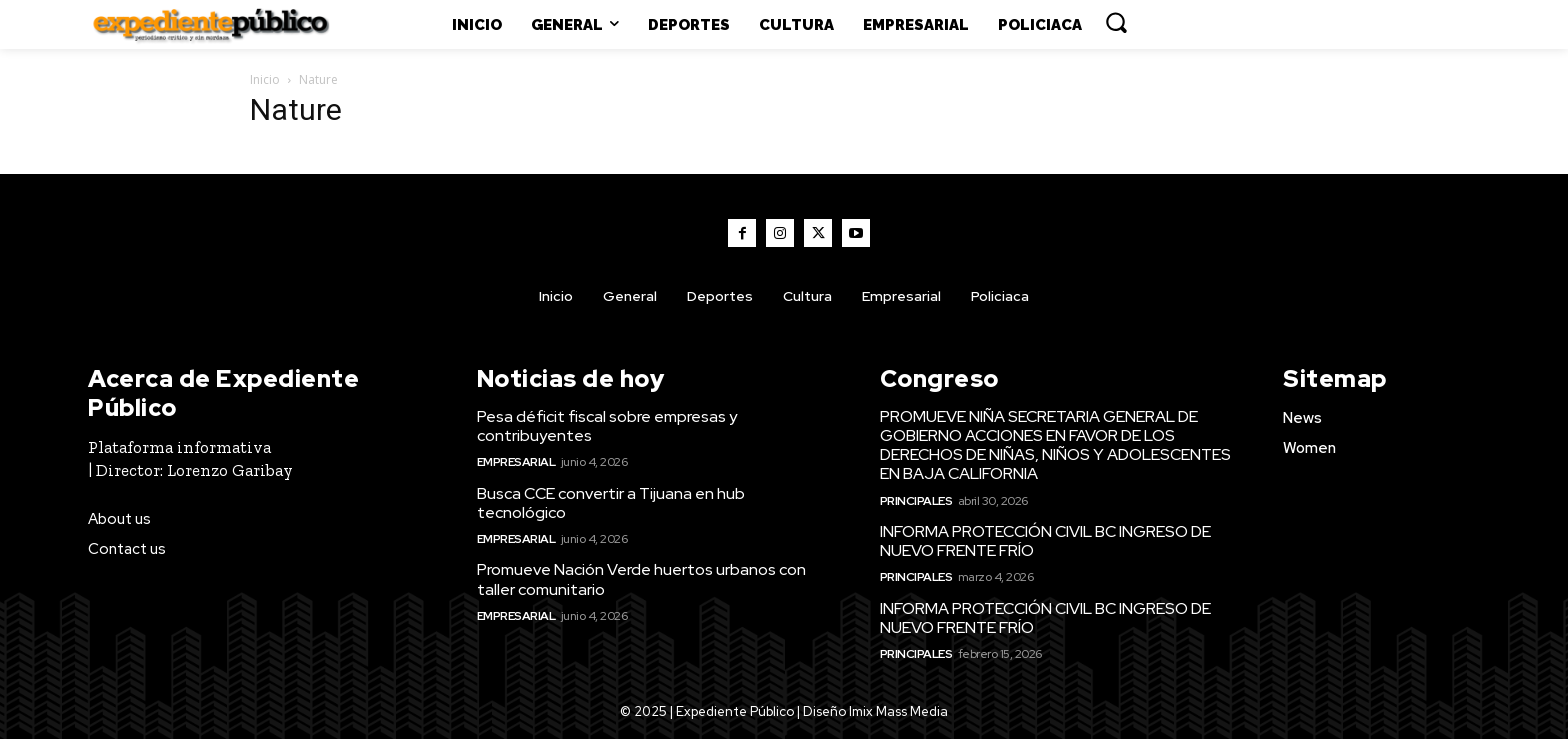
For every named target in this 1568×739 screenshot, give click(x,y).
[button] (1116, 22)
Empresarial (516, 462)
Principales (916, 501)
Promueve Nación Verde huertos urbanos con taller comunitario (641, 579)
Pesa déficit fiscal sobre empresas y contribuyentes (607, 426)
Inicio (265, 79)
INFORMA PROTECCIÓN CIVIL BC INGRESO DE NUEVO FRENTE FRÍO (1045, 541)
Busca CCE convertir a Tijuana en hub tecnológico (611, 503)
